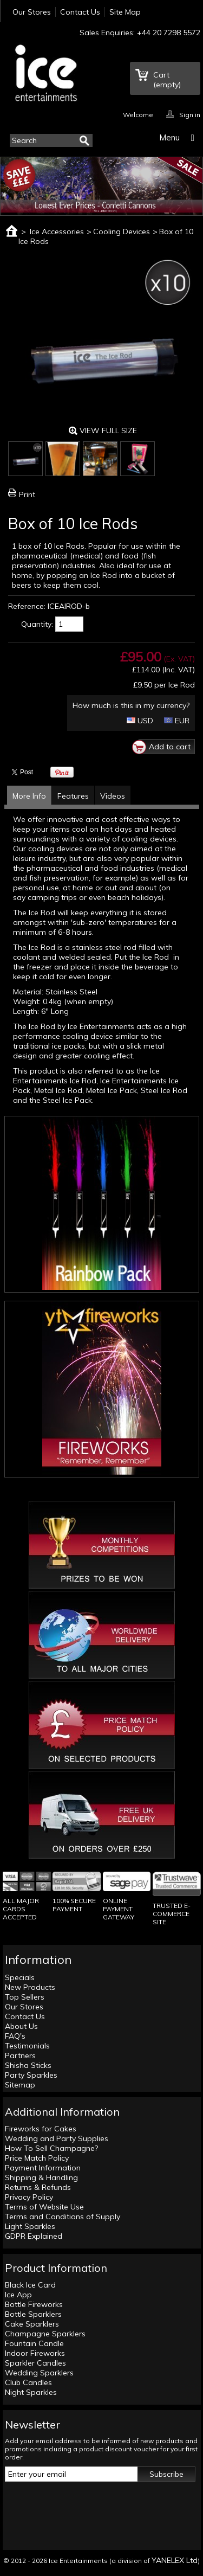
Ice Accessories (57, 231)
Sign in (189, 114)
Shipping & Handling (41, 2177)
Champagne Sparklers (45, 2334)
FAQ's (15, 2036)
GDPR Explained (33, 2236)
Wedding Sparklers (39, 2373)
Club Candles (28, 2382)
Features (73, 796)
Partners (20, 2055)
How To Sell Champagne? (51, 2148)
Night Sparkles (31, 2392)
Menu (169, 137)
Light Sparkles (30, 2226)
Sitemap (20, 2085)
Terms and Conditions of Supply (62, 2216)
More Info (29, 796)
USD (140, 720)
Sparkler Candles (35, 2363)
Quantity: (37, 624)
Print (27, 494)
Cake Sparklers (32, 2324)
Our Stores (31, 12)
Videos (112, 796)
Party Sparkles (31, 2075)
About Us (21, 2026)
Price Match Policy (37, 2158)
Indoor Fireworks (35, 2353)
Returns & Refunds (38, 2187)
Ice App (18, 2294)
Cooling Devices (121, 231)
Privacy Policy (29, 2197)
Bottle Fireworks (34, 2304)
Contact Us (80, 12)
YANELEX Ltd (175, 2560)
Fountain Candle (34, 2343)
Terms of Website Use (44, 2207)
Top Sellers (24, 1997)
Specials (20, 1977)
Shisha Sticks (28, 2065)
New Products (30, 1987)
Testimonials (27, 2046)
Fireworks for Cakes (40, 2129)
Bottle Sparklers (33, 2314)
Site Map (125, 12)
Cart (167, 79)
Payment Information (43, 2168)
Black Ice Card (30, 2285)
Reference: (26, 606)
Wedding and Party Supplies (56, 2138)
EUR (176, 720)
